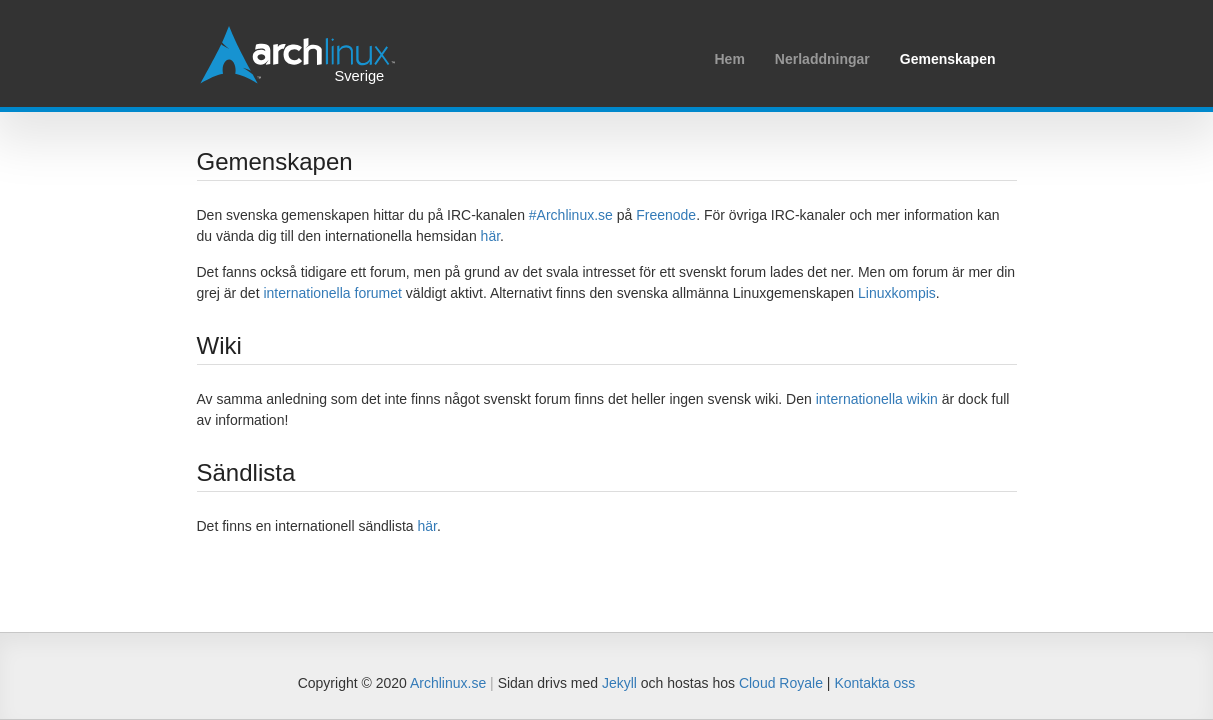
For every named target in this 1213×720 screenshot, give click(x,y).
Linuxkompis (897, 293)
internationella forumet (332, 293)
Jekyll (619, 683)
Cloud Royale (781, 683)
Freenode (666, 215)
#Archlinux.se (571, 215)
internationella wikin (877, 399)
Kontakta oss (874, 683)
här (490, 236)
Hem (729, 59)
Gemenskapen (948, 59)
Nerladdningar (822, 59)
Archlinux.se (448, 683)
